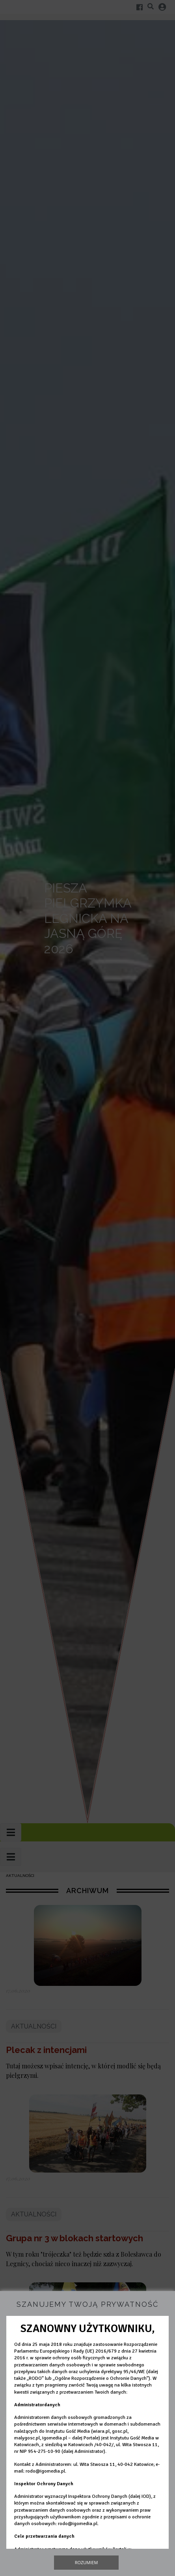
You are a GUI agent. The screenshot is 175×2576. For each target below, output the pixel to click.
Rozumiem (86, 2562)
